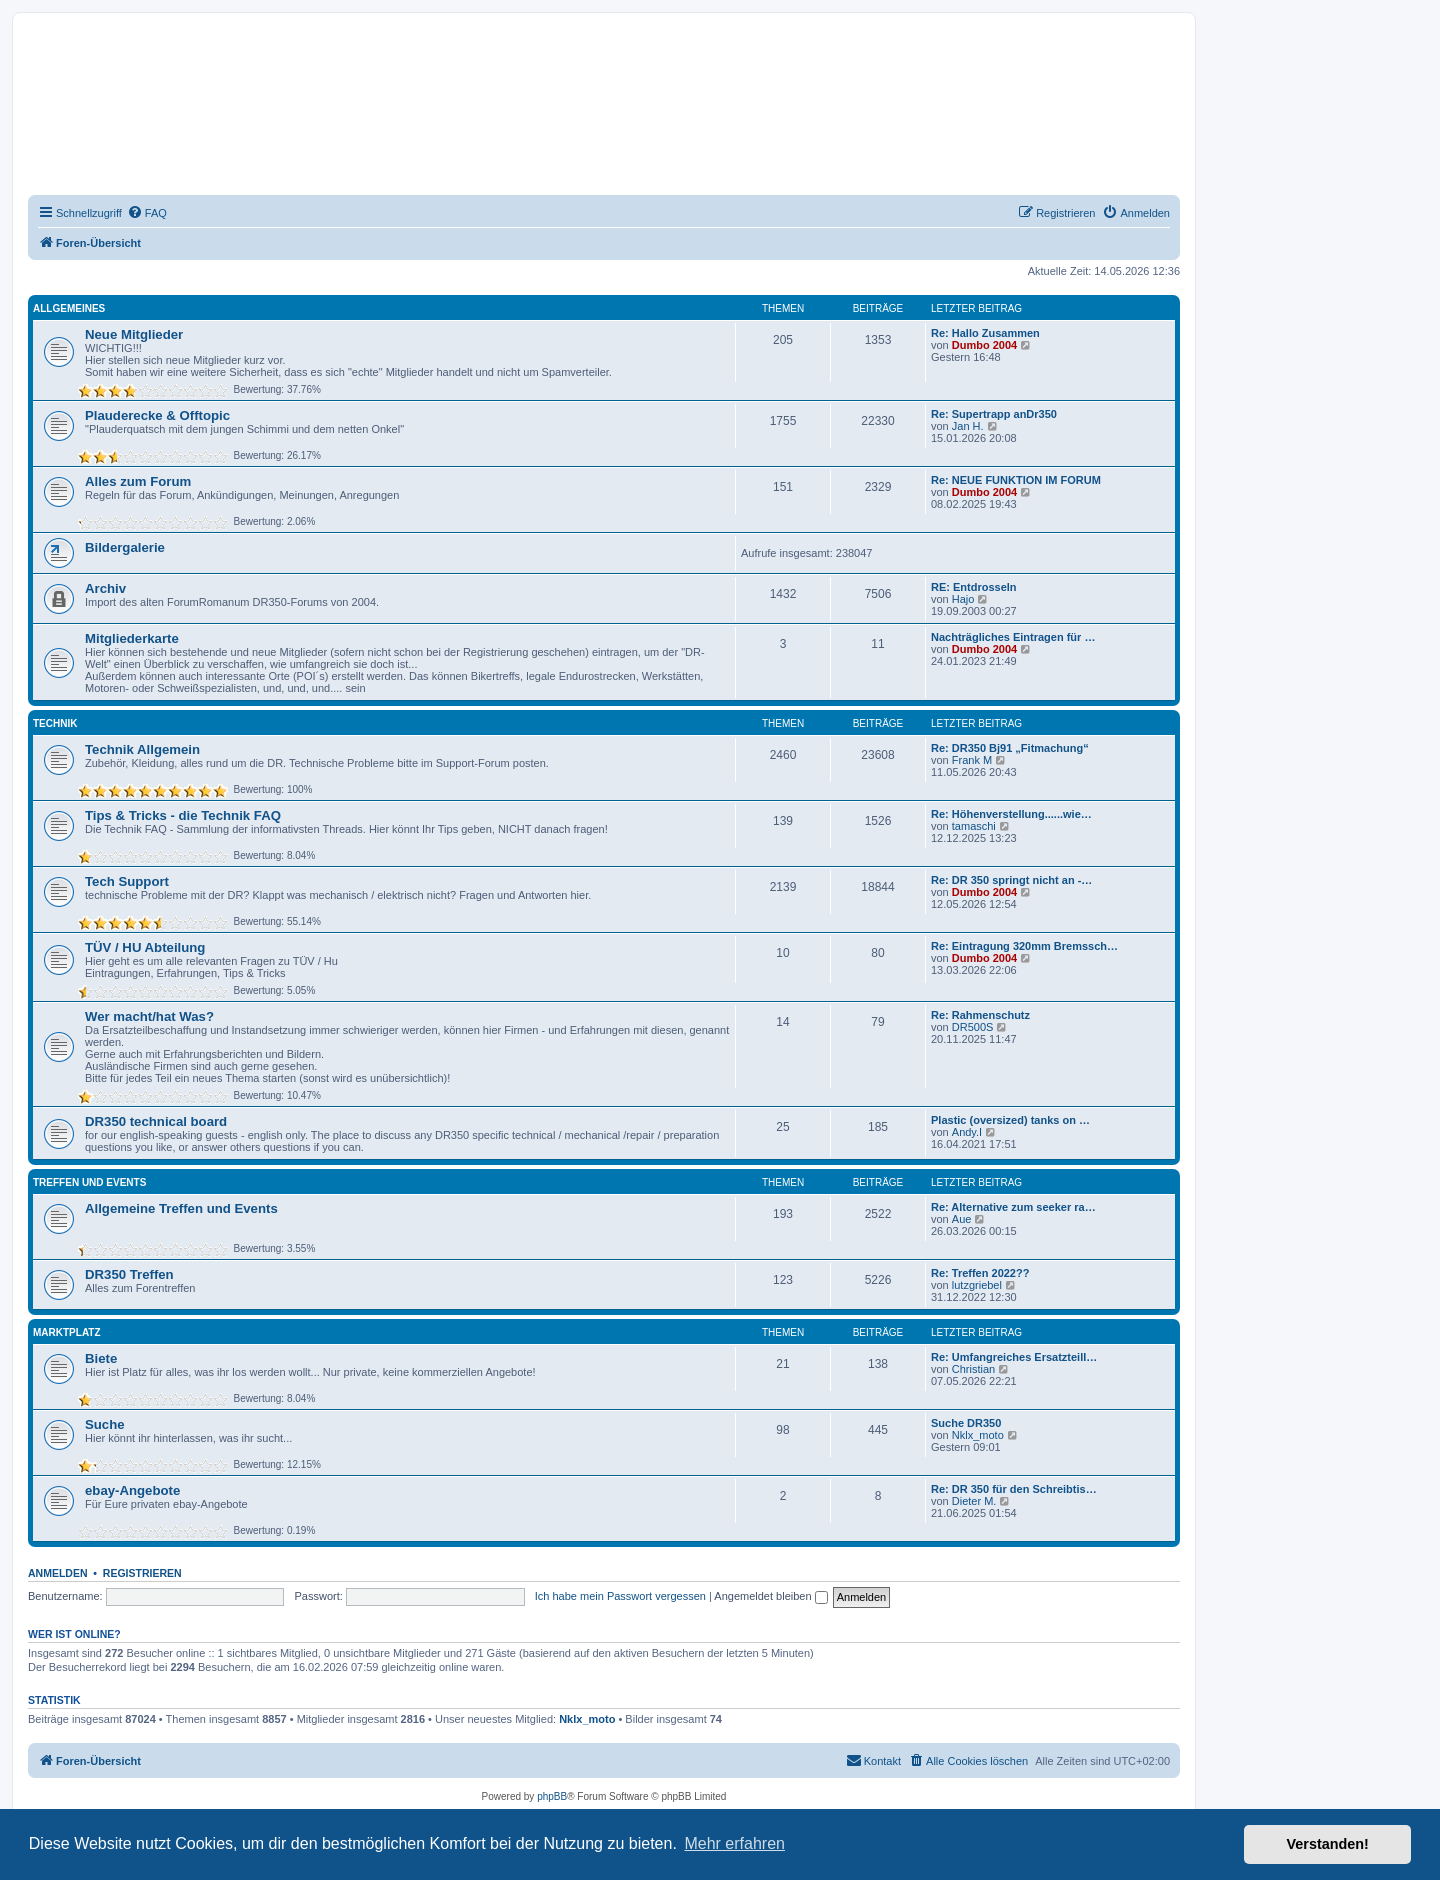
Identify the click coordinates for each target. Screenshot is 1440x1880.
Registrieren (142, 1573)
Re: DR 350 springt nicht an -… (1011, 880)
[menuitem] (147, 213)
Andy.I (967, 1132)
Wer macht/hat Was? (149, 1016)
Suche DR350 (966, 1423)
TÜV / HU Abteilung (145, 947)
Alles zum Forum (138, 481)
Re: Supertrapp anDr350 (994, 414)
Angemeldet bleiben (770, 1596)
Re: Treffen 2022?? (980, 1273)
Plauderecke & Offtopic (157, 415)
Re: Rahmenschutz (980, 1015)
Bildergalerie (125, 547)
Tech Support (127, 881)
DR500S (973, 1027)
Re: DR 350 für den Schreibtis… (1014, 1489)
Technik (55, 723)
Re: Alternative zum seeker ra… (1013, 1207)
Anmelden (58, 1573)
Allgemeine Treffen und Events (181, 1208)
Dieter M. (974, 1501)
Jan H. (968, 426)
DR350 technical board (156, 1121)
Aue (962, 1219)
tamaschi (974, 826)
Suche (105, 1424)
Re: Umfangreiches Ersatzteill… (1014, 1357)
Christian (973, 1369)
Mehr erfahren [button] (734, 1843)
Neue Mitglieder (134, 334)
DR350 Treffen (129, 1274)
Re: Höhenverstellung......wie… (1011, 814)
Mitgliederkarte (132, 638)
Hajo (963, 599)
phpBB (552, 1796)
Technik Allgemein (142, 749)
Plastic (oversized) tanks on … (1010, 1120)
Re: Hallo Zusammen (985, 333)
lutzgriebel (977, 1285)
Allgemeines (69, 308)
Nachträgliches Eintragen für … (1013, 637)
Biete (101, 1358)
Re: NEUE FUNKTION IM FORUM (1016, 480)
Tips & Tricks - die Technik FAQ (183, 815)
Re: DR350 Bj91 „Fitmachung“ (1010, 748)
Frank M (972, 760)
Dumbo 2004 (984, 345)
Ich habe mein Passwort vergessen (620, 1596)
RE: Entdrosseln (974, 587)
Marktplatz (67, 1332)
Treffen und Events (89, 1182)
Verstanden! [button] (1328, 1844)
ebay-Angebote (132, 1490)
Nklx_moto (978, 1435)
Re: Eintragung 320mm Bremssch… (1024, 946)
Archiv (105, 588)
